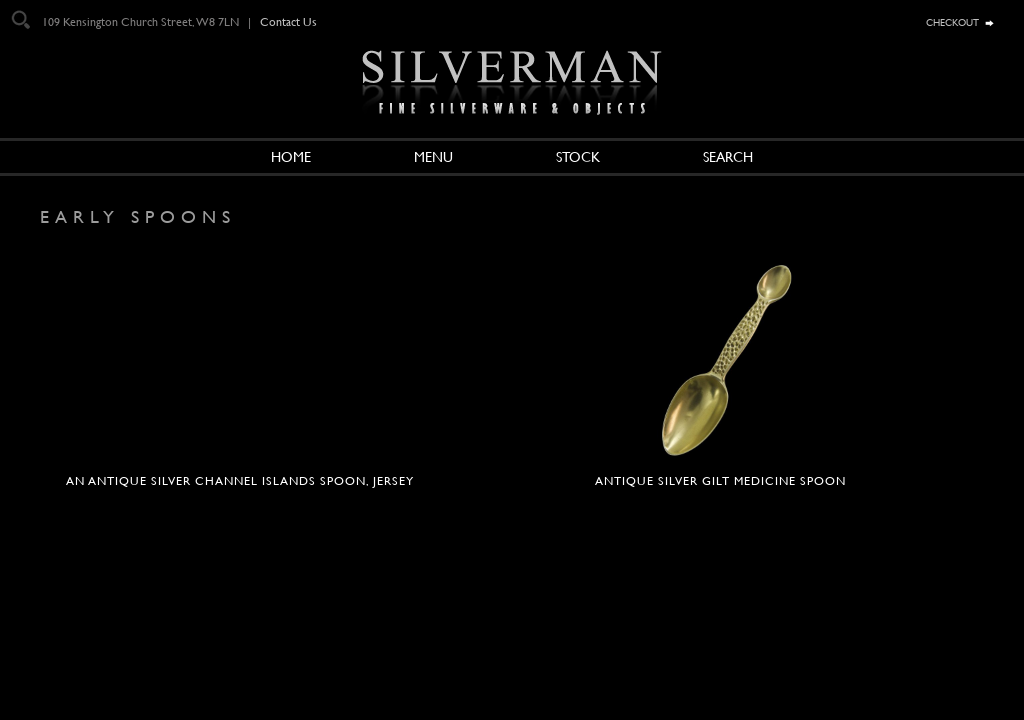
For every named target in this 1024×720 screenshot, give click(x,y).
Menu (433, 157)
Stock (578, 157)
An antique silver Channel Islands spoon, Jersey (240, 481)
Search (728, 157)
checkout (952, 21)
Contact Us (288, 22)
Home (291, 157)
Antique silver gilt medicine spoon (720, 481)
